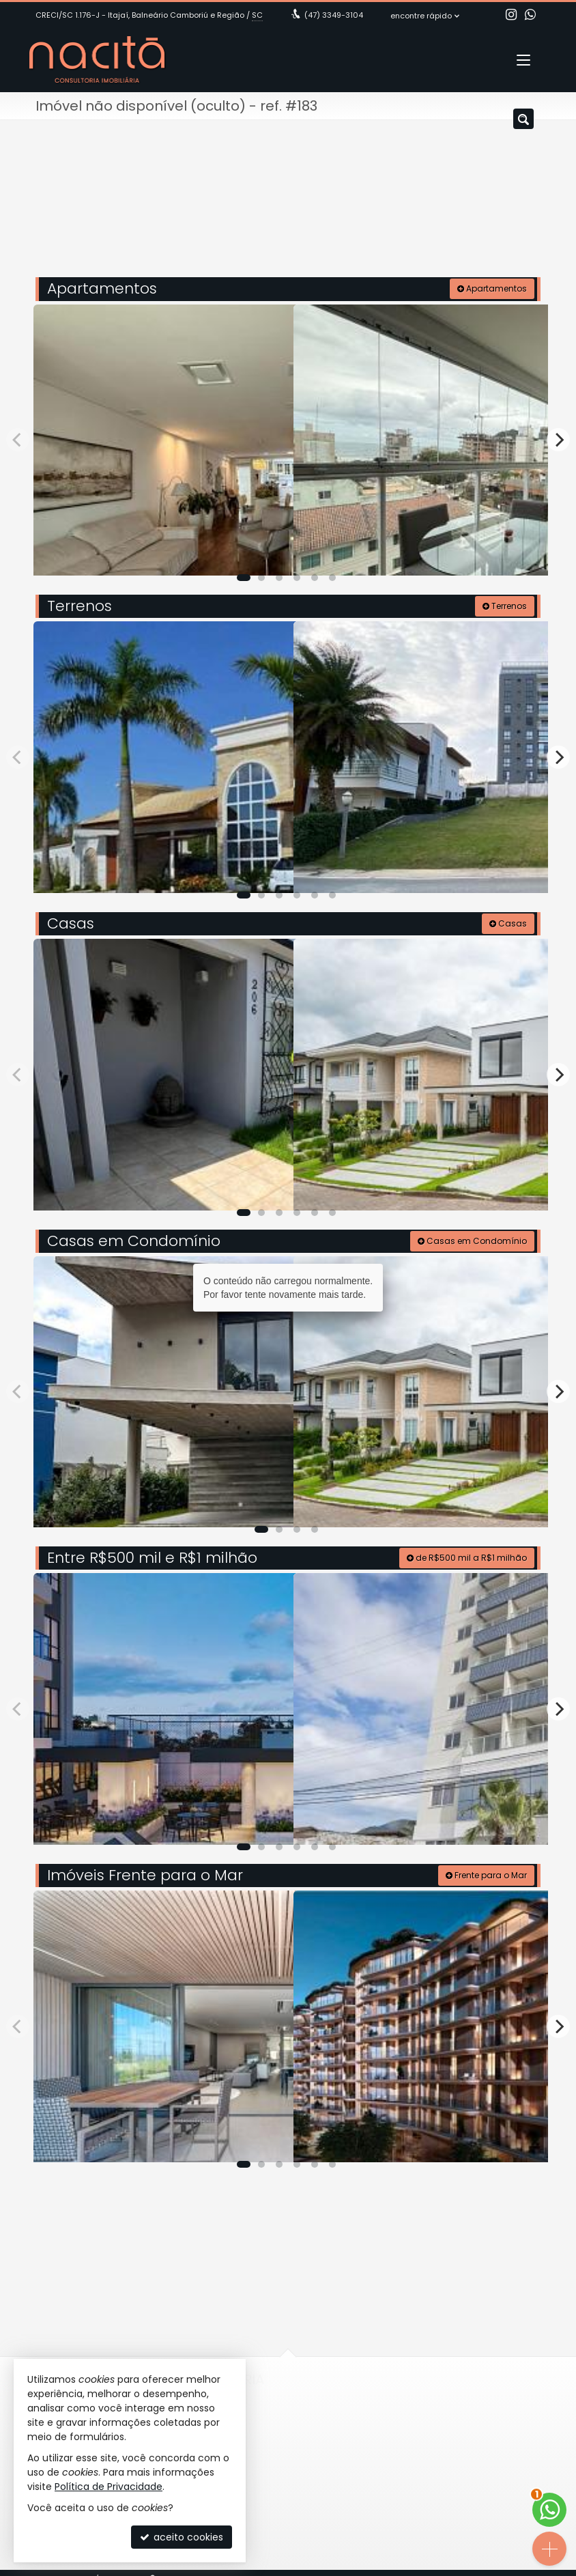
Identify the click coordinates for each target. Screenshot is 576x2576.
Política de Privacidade (108, 2486)
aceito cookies (181, 2537)
